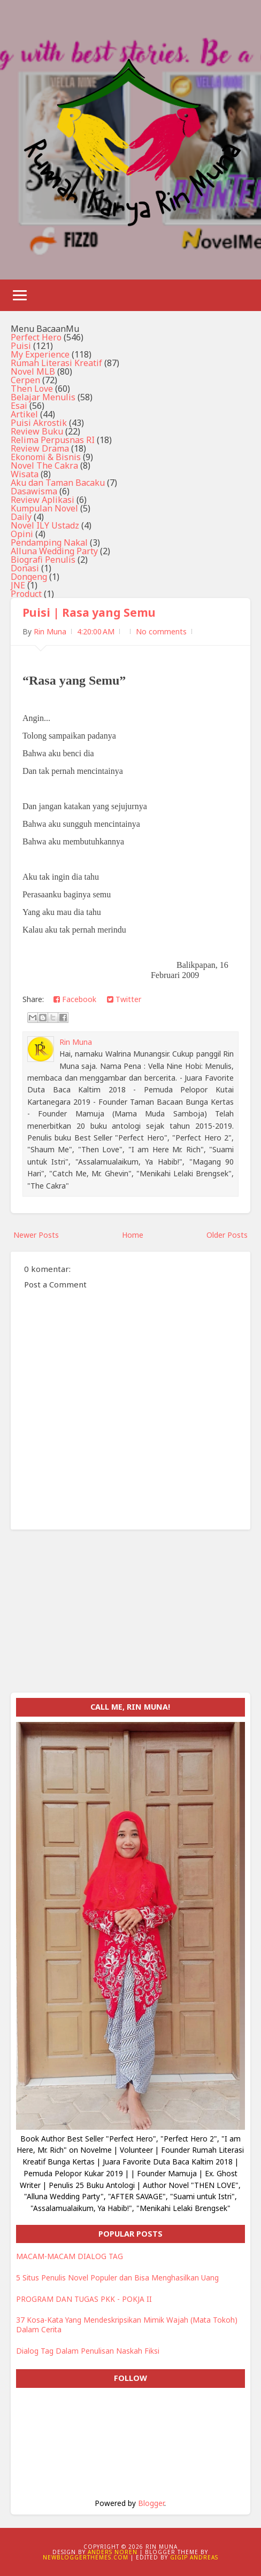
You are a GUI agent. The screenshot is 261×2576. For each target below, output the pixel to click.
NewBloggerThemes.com (85, 2557)
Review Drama (40, 448)
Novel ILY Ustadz (45, 525)
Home (132, 1235)
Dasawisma (34, 491)
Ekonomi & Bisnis (46, 457)
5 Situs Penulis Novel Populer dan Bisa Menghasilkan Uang (117, 2277)
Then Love (32, 388)
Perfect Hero (36, 337)
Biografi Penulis (43, 559)
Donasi (25, 568)
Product (26, 594)
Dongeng (29, 577)
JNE (18, 585)
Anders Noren (112, 2552)
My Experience (40, 354)
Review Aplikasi (42, 500)
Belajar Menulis (43, 397)
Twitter (124, 999)
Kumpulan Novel (44, 508)
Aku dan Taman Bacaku (58, 482)
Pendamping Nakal (49, 542)
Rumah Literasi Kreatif (56, 363)
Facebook (74, 999)
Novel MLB (33, 371)
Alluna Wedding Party (54, 551)
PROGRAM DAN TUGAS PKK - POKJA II (84, 2299)
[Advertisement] (131, 1618)
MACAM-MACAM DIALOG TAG (69, 2256)
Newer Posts (36, 1235)
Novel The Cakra (44, 465)
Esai (19, 406)
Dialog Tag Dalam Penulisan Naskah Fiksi (87, 2351)
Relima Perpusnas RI (53, 440)
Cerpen (25, 380)
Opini (22, 534)
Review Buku (37, 431)
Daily (21, 517)
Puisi (21, 346)
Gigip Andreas (194, 2557)
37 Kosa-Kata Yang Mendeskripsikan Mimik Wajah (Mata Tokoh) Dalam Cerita (126, 2324)
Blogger (151, 2503)
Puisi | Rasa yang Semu (89, 612)
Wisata (25, 474)
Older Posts (227, 1235)
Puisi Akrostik (39, 423)
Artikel (24, 414)
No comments (161, 631)
